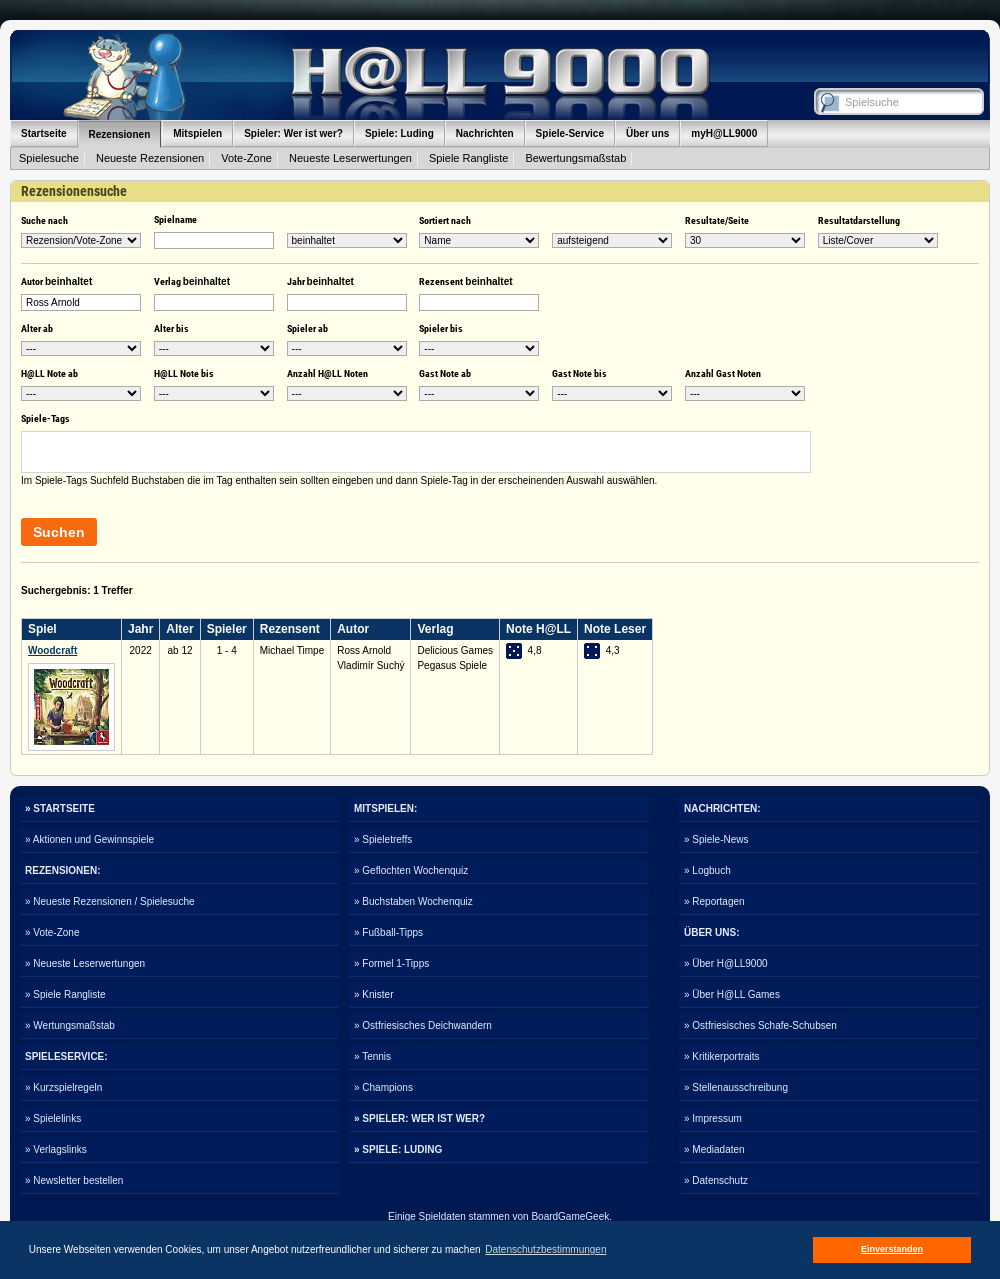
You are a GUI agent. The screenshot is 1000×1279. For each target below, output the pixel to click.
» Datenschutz (716, 1180)
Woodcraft (52, 650)
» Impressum (713, 1118)
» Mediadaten (714, 1149)
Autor (56, 281)
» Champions (383, 1087)
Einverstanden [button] (892, 1249)
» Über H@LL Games (732, 994)
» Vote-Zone (52, 932)
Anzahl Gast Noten (723, 373)
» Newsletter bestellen (74, 1180)
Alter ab (37, 328)
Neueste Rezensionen (150, 158)
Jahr (320, 281)
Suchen (59, 532)
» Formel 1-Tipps (391, 963)
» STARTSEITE (60, 808)
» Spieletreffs (383, 839)
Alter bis (171, 328)
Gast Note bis (579, 373)
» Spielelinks (53, 1118)
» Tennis (372, 1056)
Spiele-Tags (45, 418)
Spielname (175, 219)
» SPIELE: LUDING (398, 1149)
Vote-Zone (246, 158)
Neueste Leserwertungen (350, 158)
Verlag (192, 281)
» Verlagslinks (56, 1149)
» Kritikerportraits (722, 1056)
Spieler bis (441, 328)
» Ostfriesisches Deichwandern (423, 1025)
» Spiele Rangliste (65, 994)
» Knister (373, 994)
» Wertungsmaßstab (70, 1025)
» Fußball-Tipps (388, 932)
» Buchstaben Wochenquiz (413, 901)
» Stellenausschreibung (736, 1087)
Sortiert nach (445, 220)
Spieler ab (307, 328)
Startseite (44, 133)
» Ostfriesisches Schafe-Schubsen (760, 1025)
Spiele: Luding (399, 133)
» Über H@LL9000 (726, 963)
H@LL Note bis (184, 373)
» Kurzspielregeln (63, 1087)
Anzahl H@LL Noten (327, 373)
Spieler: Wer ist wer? (293, 133)
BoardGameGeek (570, 1216)
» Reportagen (714, 901)
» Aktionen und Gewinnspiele (89, 839)
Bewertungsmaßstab (575, 158)
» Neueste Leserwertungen (85, 963)
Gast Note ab (445, 373)
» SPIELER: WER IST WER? (419, 1118)
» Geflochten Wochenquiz (411, 870)
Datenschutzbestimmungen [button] (545, 1249)
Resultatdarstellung (859, 220)
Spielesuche (49, 158)
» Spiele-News (716, 839)
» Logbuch (707, 870)
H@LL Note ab (49, 373)
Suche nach (44, 220)
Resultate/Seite (717, 220)
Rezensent (465, 281)
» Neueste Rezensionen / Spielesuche (110, 901)
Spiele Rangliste (469, 158)
